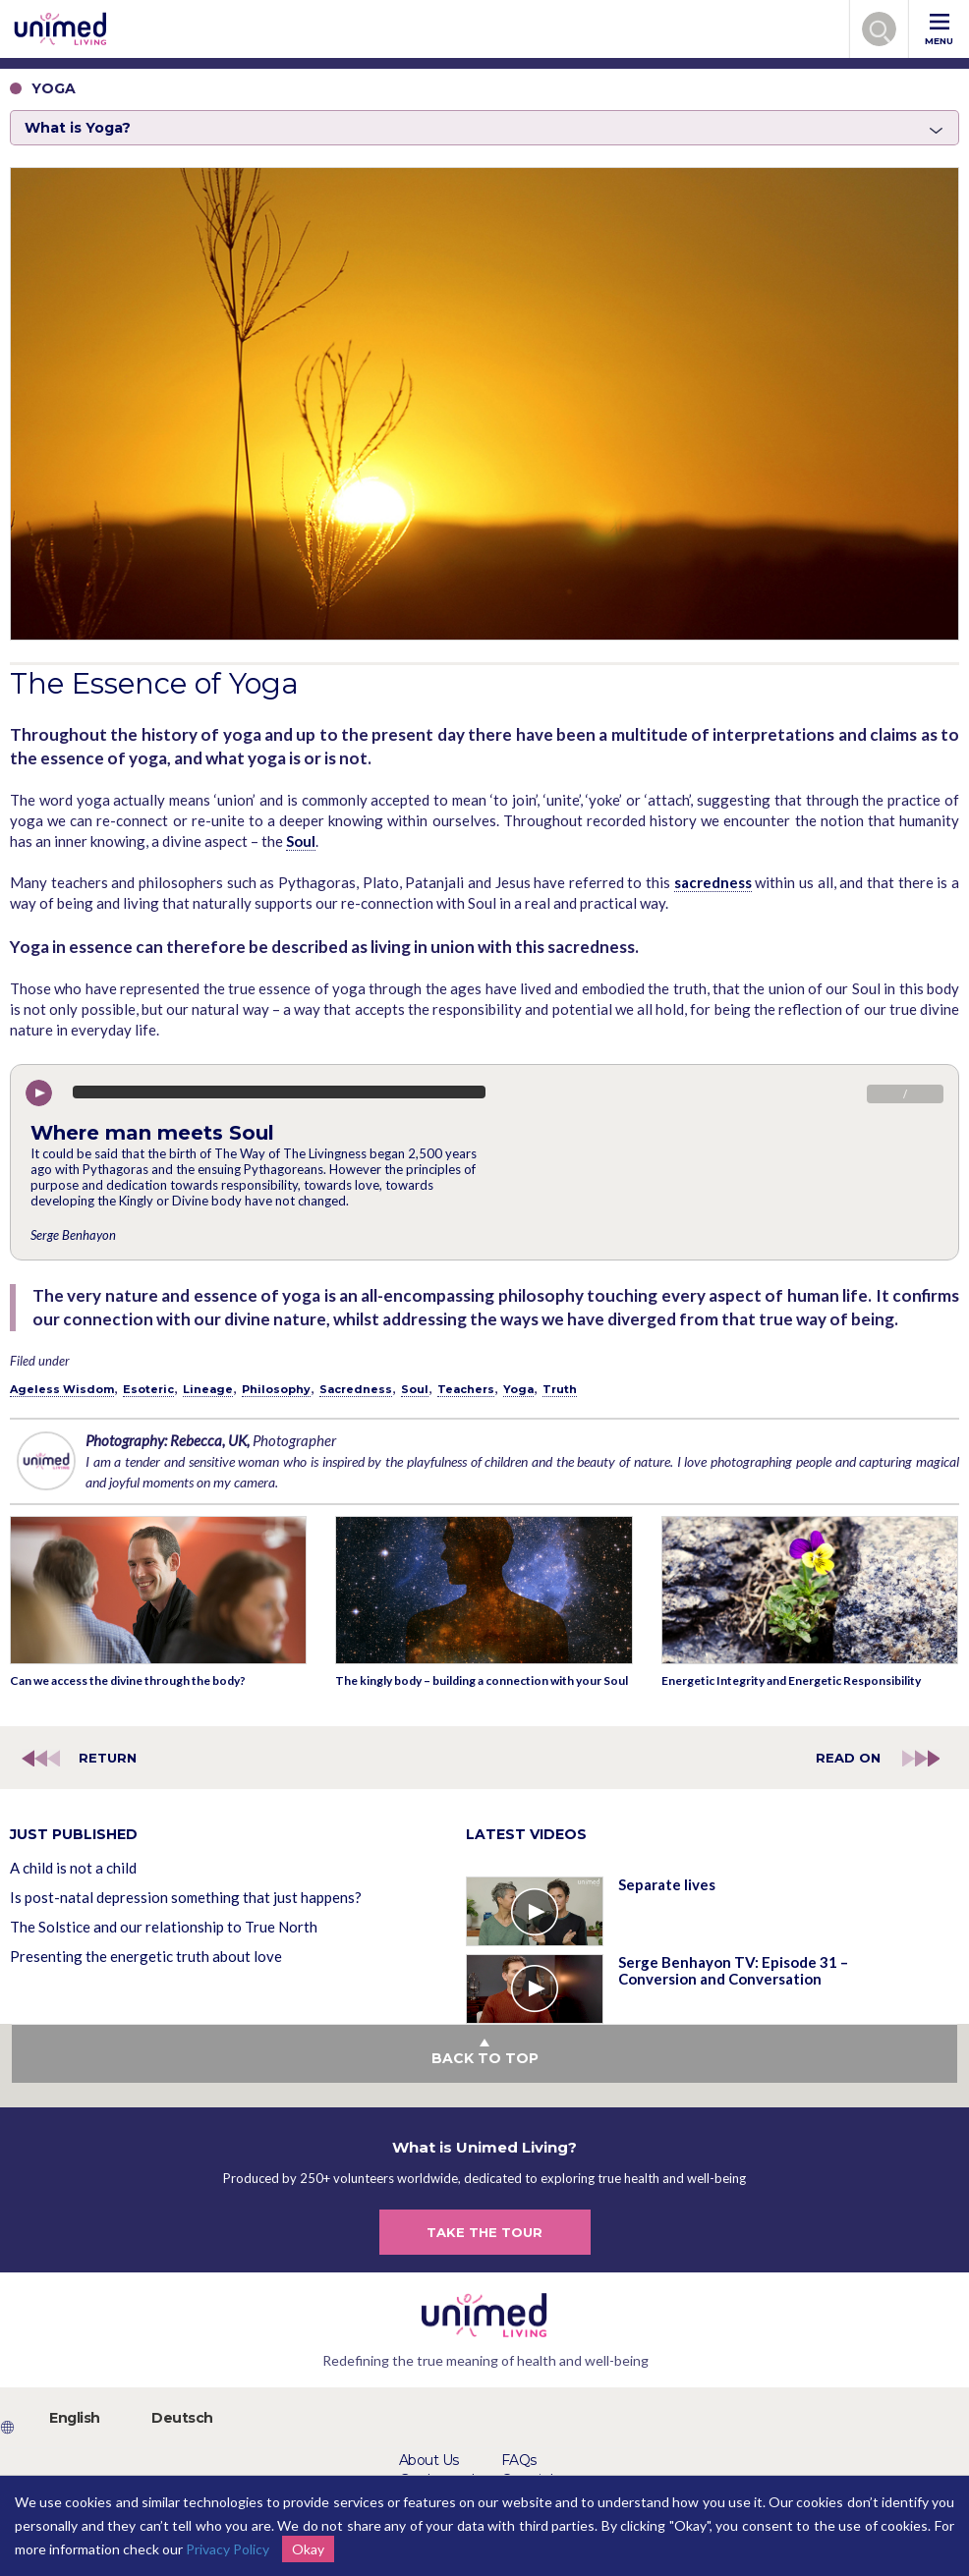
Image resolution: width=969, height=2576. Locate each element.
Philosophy (276, 1389)
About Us (429, 2460)
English (74, 2418)
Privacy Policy (227, 2549)
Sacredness (355, 1389)
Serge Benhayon (73, 1235)
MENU (939, 30)
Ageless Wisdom (62, 1389)
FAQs (519, 2460)
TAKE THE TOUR (484, 2232)
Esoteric (148, 1389)
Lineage (208, 1389)
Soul (300, 841)
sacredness (713, 882)
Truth (559, 1389)
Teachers (465, 1389)
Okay (308, 2549)
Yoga (518, 1389)
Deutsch (182, 2418)
